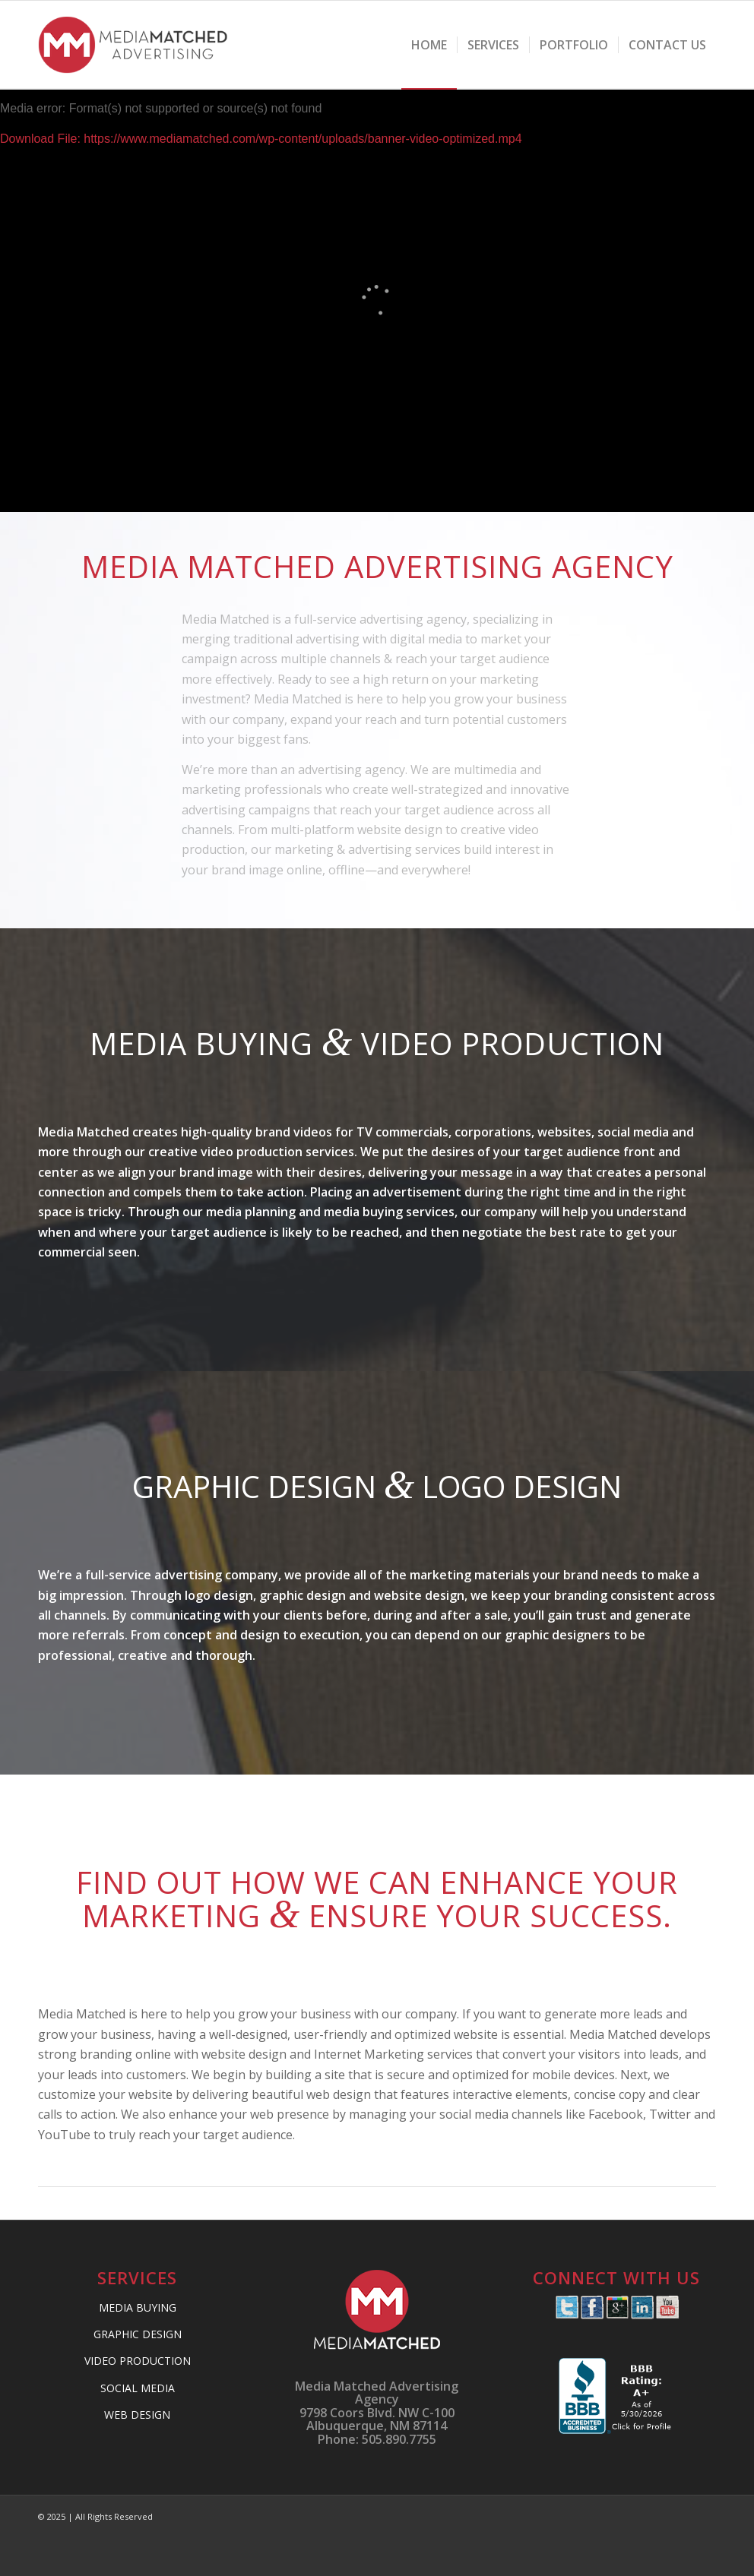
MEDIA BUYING (137, 2307)
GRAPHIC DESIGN (137, 2334)
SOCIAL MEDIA (137, 2388)
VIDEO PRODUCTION (137, 2360)
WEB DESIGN (137, 2414)
